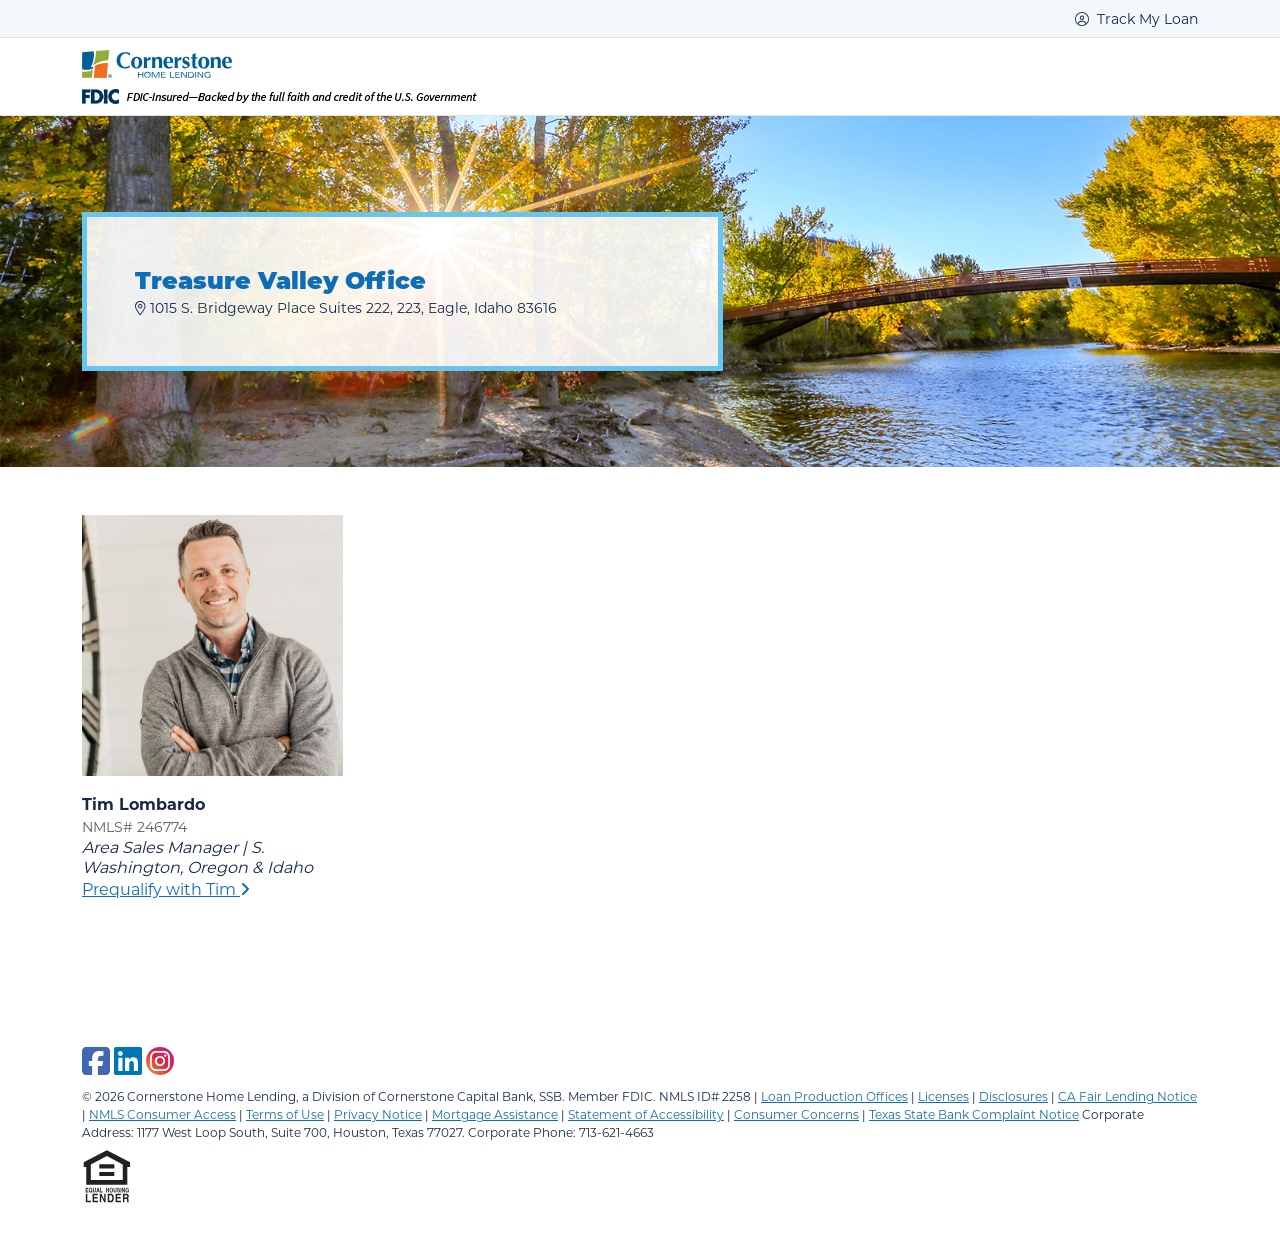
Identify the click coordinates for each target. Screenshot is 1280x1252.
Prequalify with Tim (166, 888)
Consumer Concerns (796, 1114)
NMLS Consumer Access (162, 1114)
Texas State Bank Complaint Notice (974, 1114)
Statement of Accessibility (646, 1114)
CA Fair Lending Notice (1127, 1096)
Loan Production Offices (834, 1096)
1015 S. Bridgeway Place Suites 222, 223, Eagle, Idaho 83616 (346, 307)
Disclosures (1013, 1096)
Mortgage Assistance (495, 1114)
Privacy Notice (378, 1114)
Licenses (943, 1096)
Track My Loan (1136, 18)
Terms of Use (285, 1114)
